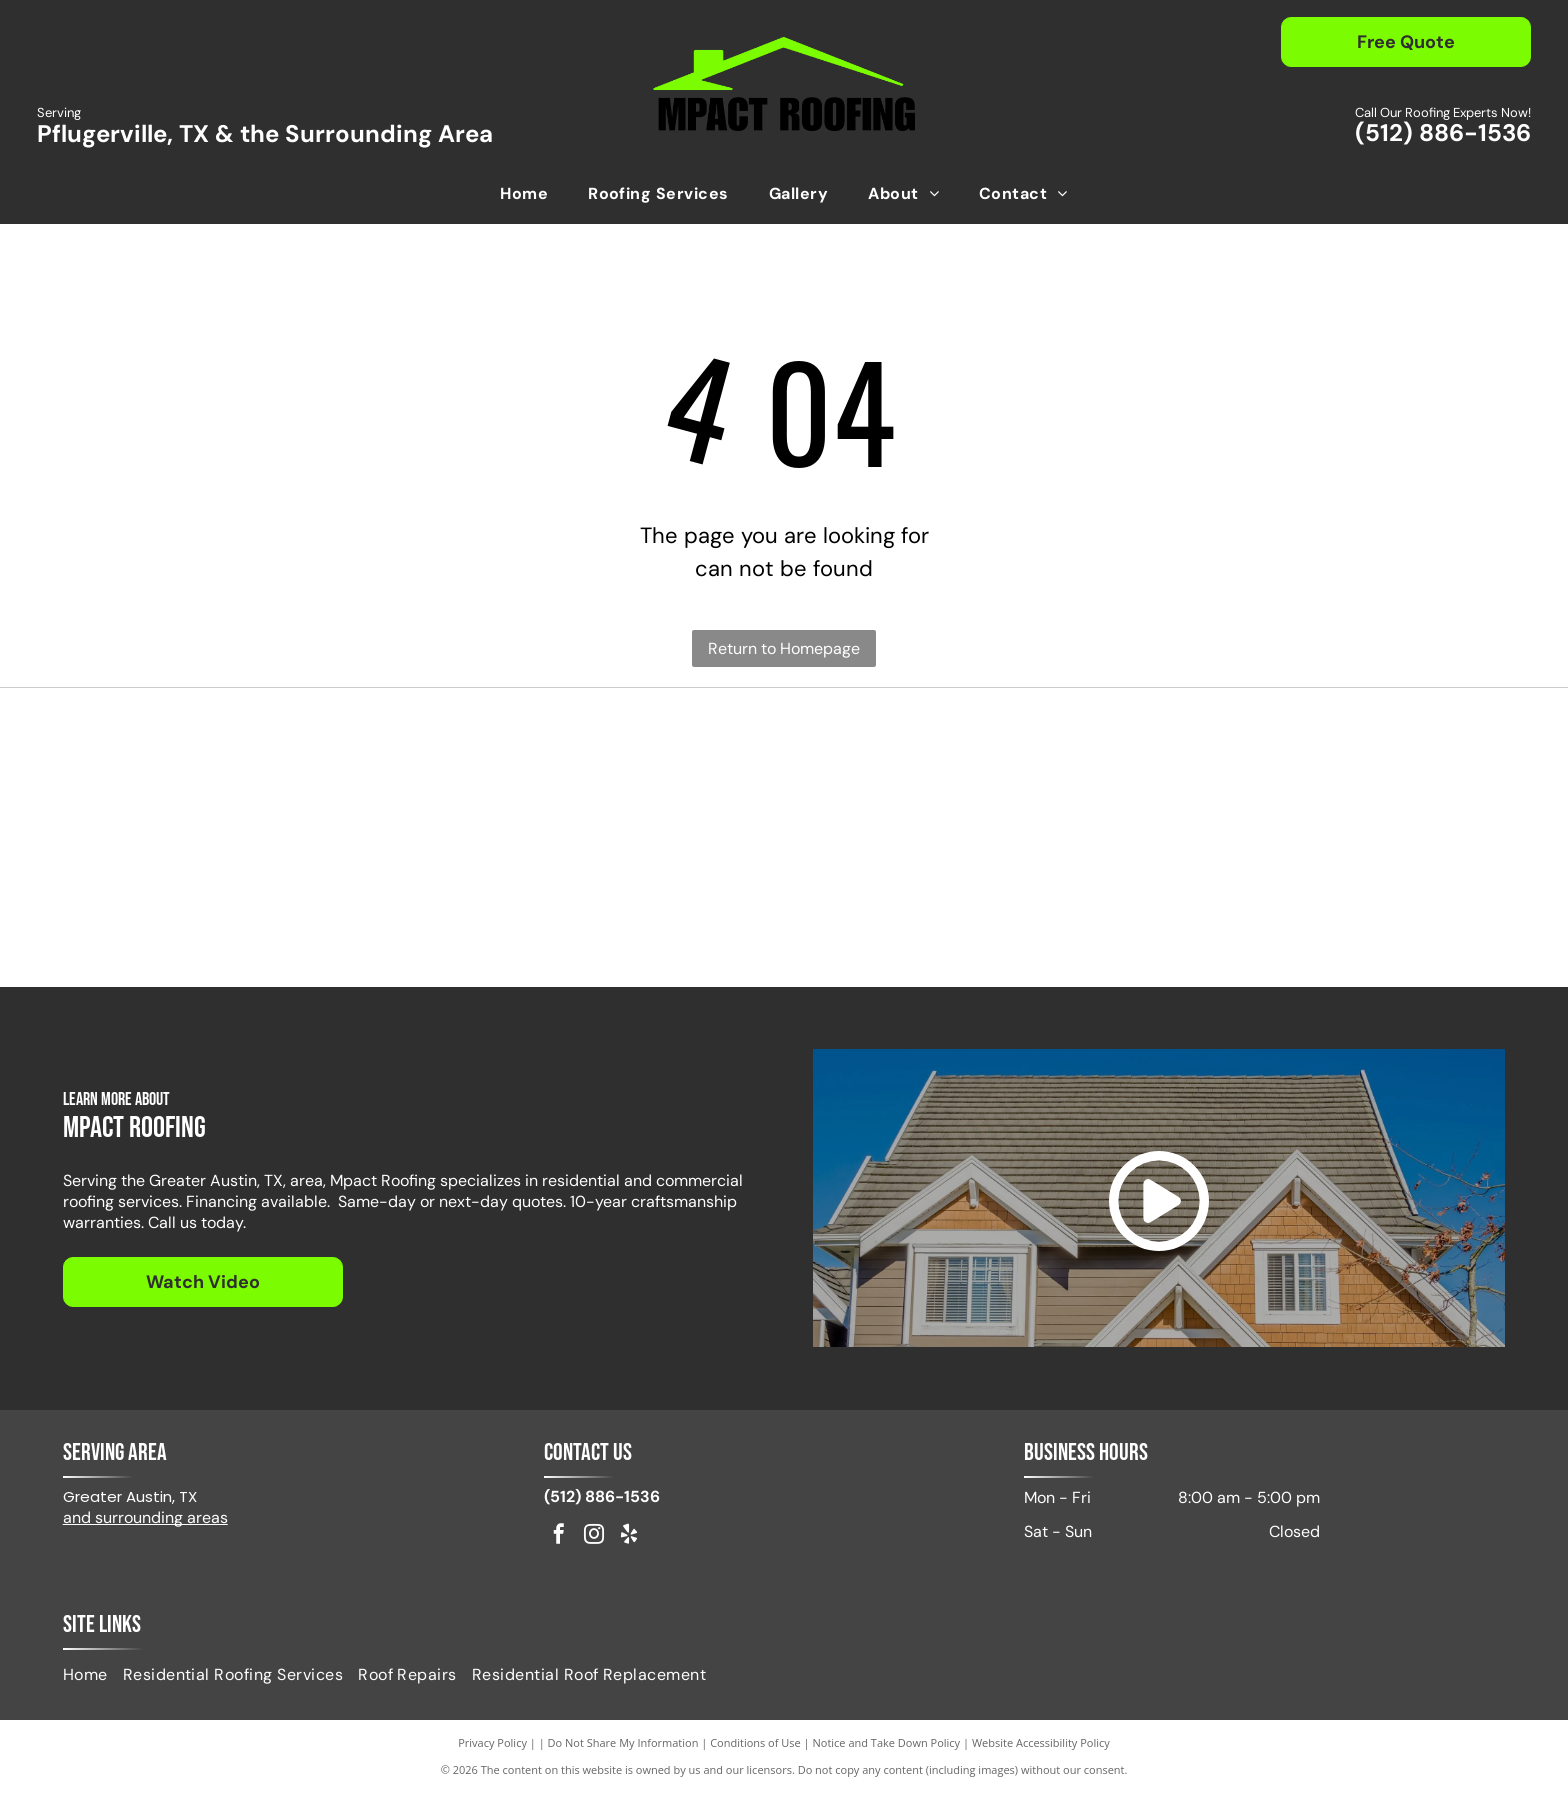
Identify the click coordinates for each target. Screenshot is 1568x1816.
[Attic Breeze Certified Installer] (963, 779)
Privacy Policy (492, 1765)
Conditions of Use (755, 1765)
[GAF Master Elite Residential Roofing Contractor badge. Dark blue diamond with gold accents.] (963, 919)
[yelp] (629, 1559)
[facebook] (559, 1559)
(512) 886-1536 (1443, 132)
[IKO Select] (605, 779)
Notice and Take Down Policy (887, 1765)
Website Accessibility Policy (1041, 1765)
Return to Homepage (784, 648)
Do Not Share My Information (623, 1765)
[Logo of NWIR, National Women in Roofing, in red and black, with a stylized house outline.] (605, 919)
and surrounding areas (145, 1539)
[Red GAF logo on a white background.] (247, 779)
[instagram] (594, 1559)
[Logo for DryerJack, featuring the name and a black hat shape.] (1321, 779)
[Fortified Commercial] (1321, 919)
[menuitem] (524, 194)
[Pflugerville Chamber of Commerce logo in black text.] (247, 919)
